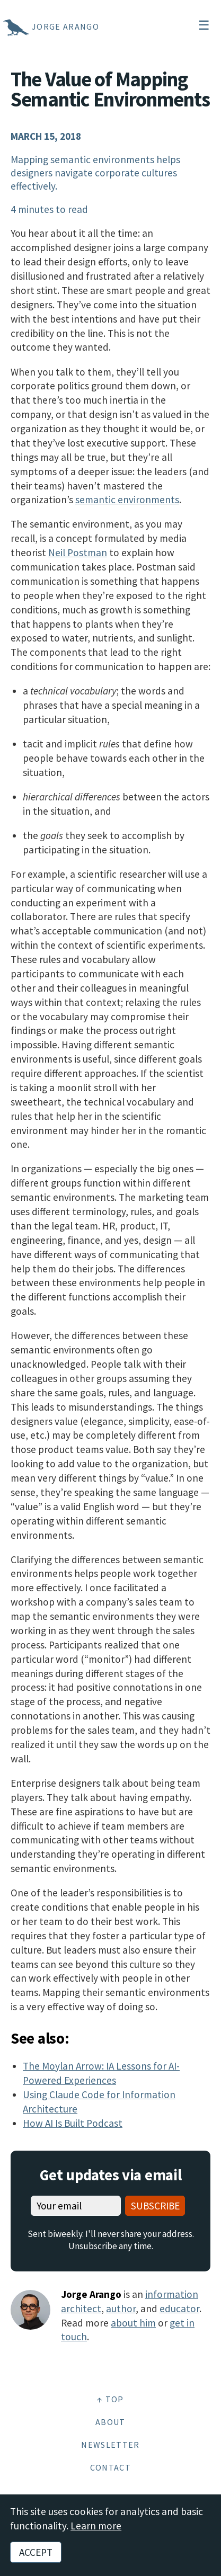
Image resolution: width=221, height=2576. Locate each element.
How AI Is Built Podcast (72, 2123)
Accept (35, 2552)
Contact (110, 2467)
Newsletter (110, 2444)
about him (133, 2322)
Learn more (95, 2525)
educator (179, 2308)
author (121, 2308)
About (110, 2422)
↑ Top (110, 2399)
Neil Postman (77, 552)
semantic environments (127, 499)
